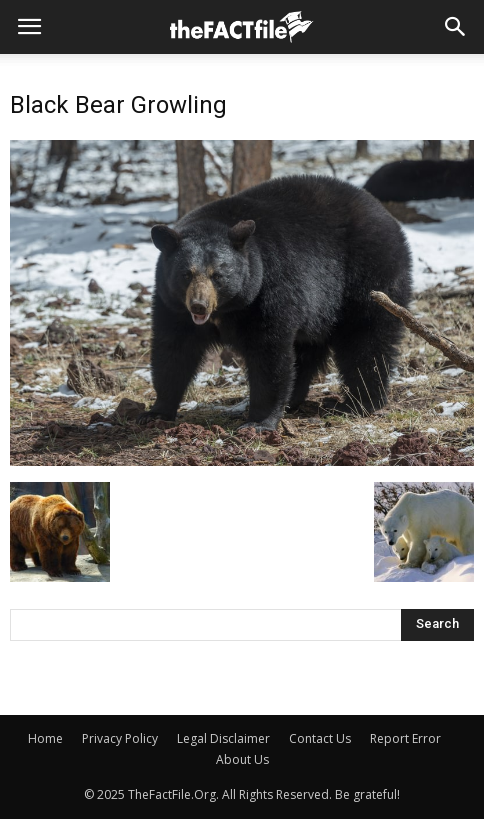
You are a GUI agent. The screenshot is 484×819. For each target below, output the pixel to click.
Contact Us (320, 738)
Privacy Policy (120, 738)
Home (45, 738)
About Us (242, 759)
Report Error (405, 738)
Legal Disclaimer (223, 738)
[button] (456, 27)
